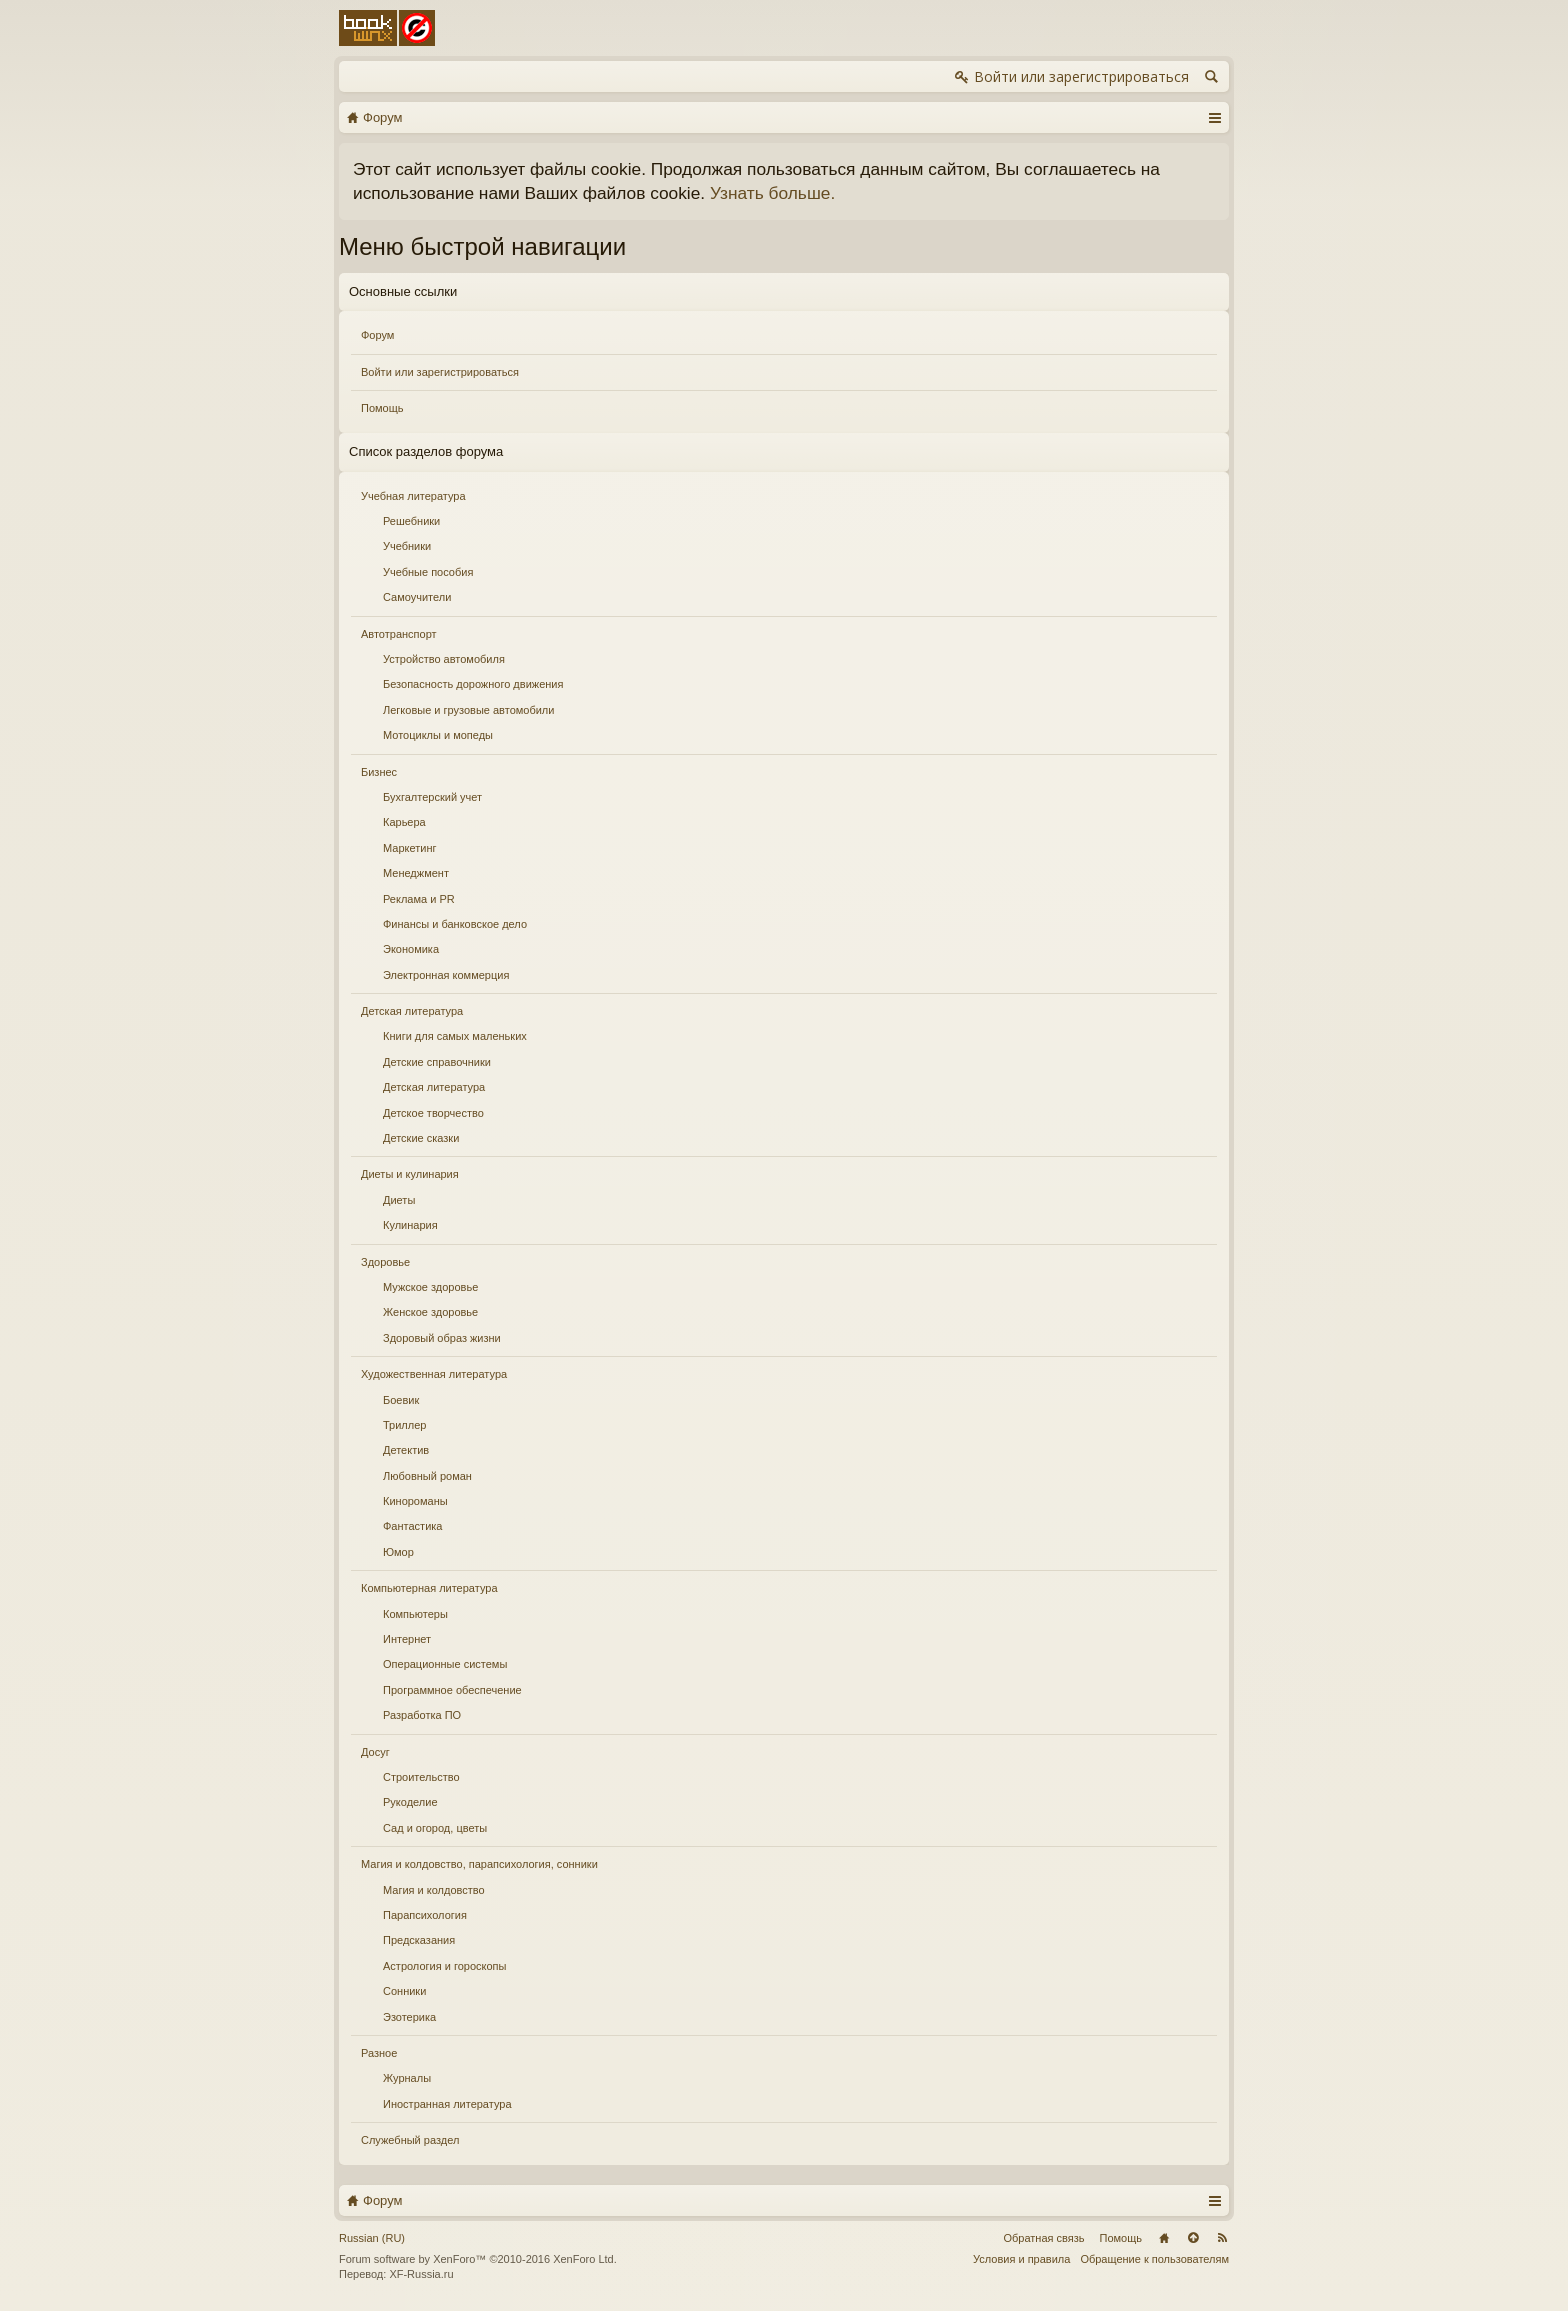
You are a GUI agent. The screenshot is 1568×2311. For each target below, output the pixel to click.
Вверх (1193, 2238)
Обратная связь (1043, 2238)
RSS (1222, 2238)
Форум (377, 335)
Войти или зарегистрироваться (440, 372)
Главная (1164, 2238)
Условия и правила (1021, 2259)
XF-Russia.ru (421, 2274)
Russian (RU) (372, 2238)
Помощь (382, 408)
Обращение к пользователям (1154, 2259)
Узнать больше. (772, 193)
